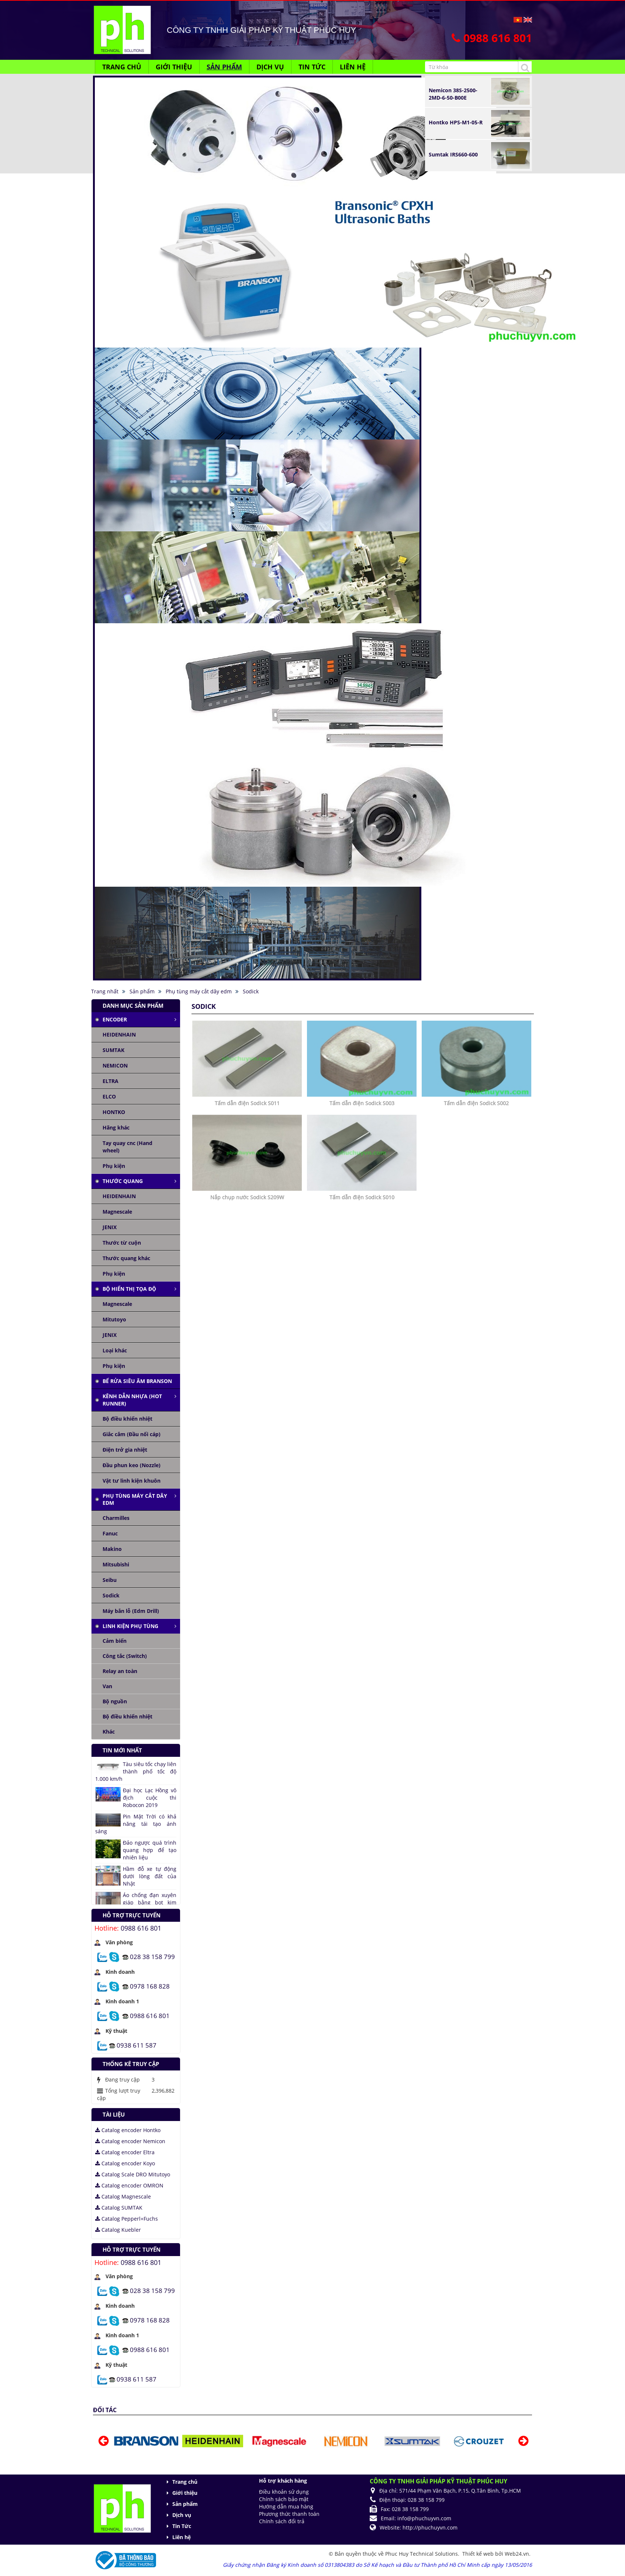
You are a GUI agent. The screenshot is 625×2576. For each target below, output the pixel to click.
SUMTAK (113, 1049)
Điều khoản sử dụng (284, 2491)
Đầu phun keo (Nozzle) (131, 1465)
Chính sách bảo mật (283, 2499)
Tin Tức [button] (311, 66)
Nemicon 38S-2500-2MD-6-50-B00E (453, 94)
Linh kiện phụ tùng (130, 1626)
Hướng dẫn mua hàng (286, 2506)
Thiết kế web (478, 2553)
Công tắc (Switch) (125, 1655)
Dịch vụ (181, 2514)
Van (107, 1686)
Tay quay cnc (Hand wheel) (127, 1146)
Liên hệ (181, 2537)
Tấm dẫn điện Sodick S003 (361, 1103)
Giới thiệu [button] (174, 66)
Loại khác (115, 1350)
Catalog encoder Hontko (127, 2130)
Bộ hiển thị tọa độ (129, 1288)
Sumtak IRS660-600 (453, 154)
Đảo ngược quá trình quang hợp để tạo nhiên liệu (149, 1850)
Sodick (111, 1595)
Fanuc (110, 1533)
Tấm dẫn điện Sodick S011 (247, 1103)
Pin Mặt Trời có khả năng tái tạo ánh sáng (135, 1824)
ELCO (109, 1096)
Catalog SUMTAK (118, 2207)
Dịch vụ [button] (270, 66)
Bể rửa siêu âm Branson (137, 1380)
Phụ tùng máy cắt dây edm (135, 1499)
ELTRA (110, 1080)
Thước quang (123, 1180)
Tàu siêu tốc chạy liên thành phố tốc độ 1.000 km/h (135, 1771)
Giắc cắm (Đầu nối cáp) (131, 1434)
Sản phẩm (185, 2503)
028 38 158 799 (152, 1956)
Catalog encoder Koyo (125, 2163)
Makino (112, 1548)
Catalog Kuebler (118, 2229)
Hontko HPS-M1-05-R (456, 122)
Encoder (115, 1019)
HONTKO (114, 1111)
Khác (109, 1731)
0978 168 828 (150, 1986)
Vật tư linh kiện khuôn (131, 1480)
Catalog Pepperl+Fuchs (126, 2218)
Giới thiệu (184, 2492)
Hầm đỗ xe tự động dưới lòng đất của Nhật (149, 1876)
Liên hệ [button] (353, 66)
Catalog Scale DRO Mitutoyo (132, 2174)
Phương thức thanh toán (289, 2513)
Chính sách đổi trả (281, 2521)
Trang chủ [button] (121, 66)
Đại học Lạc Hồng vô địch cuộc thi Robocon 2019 (149, 1797)
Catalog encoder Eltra (125, 2152)
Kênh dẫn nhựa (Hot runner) (132, 1400)
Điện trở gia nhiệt (125, 1449)
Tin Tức (181, 2526)
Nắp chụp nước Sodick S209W (247, 1197)
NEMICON (115, 1065)
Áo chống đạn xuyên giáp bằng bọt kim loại (149, 1902)
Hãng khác (116, 1127)
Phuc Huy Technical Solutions (421, 2553)
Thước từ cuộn (122, 1242)
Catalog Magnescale (123, 2196)
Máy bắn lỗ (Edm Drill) (131, 1610)
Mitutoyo (114, 1319)
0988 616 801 (141, 1928)
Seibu (110, 1579)
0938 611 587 (136, 2045)
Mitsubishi (116, 1564)
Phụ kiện (114, 1165)
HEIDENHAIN (119, 1034)
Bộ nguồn (115, 1701)
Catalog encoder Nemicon (130, 2141)
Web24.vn (517, 2553)
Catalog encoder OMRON (129, 2185)
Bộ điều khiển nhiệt (127, 1418)
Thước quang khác (126, 1258)
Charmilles (116, 1517)
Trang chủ (184, 2481)
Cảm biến (115, 1640)
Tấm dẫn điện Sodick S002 (476, 1103)
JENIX (110, 1227)
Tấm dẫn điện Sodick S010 (361, 1197)
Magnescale (117, 1211)
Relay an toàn (120, 1671)
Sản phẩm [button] (224, 66)
